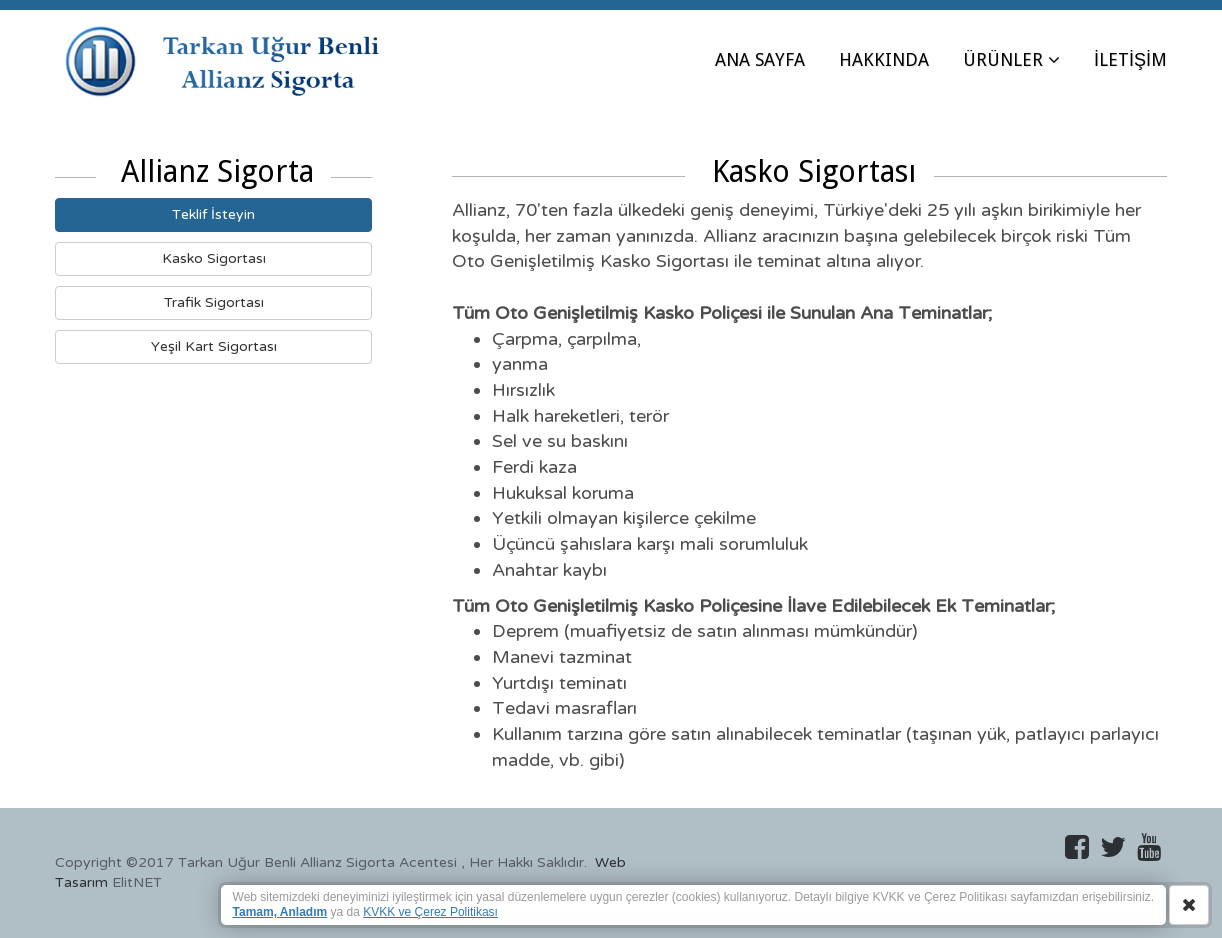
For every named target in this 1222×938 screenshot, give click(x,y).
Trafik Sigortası (214, 302)
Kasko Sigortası (214, 258)
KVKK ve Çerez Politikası (430, 912)
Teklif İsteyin (213, 214)
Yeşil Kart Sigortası (214, 346)
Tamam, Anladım (280, 912)
